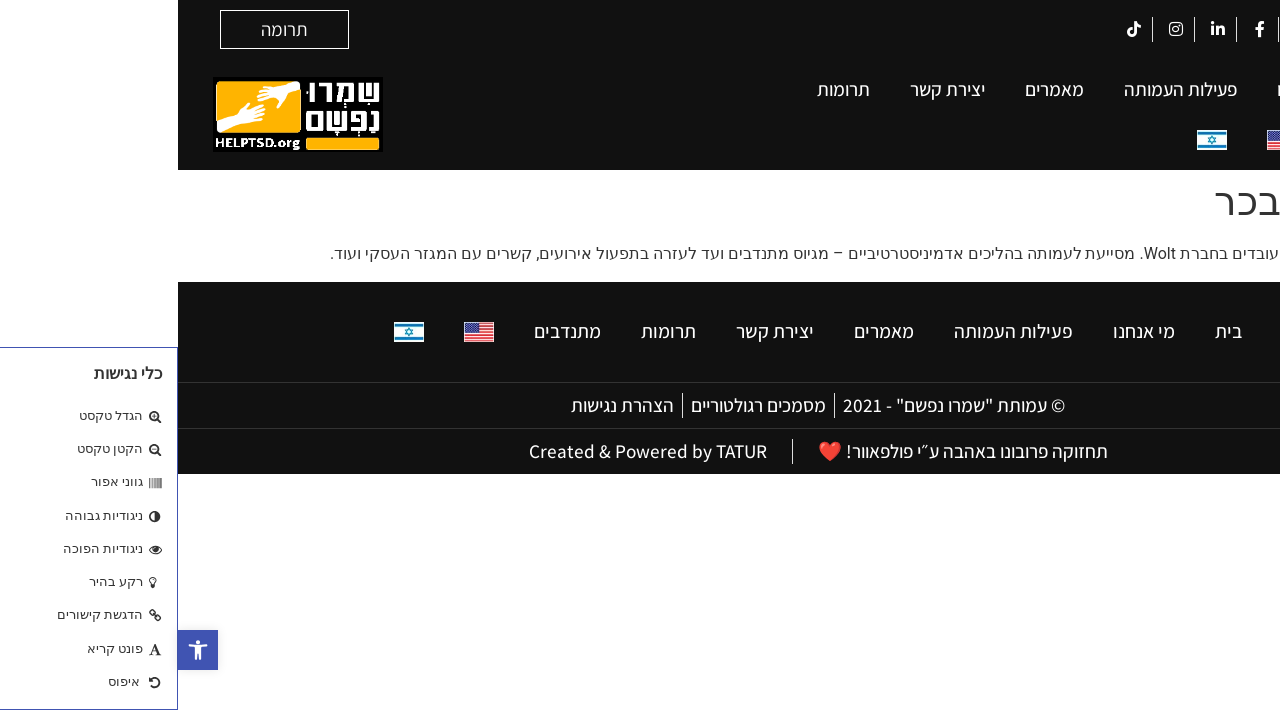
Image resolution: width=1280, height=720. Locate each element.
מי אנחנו (1129, 89)
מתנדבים (1192, 140)
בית (1212, 89)
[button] (20, 650)
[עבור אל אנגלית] (1104, 140)
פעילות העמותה (1002, 89)
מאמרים (876, 89)
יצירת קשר (769, 89)
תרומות (665, 89)
